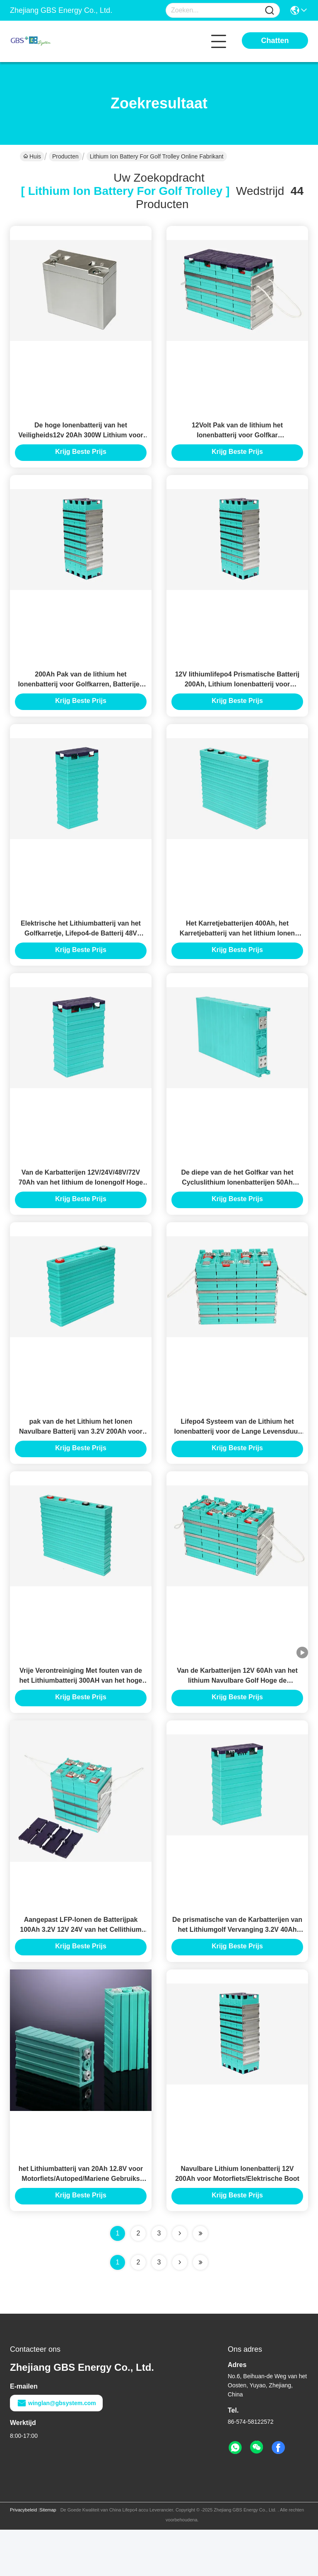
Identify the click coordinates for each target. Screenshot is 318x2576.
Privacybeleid (23, 2556)
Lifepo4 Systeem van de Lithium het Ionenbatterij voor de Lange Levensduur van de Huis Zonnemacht (237, 1460)
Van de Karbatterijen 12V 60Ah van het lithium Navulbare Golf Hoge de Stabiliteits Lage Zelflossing (237, 1715)
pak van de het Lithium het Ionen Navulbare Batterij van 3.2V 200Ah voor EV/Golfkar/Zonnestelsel (80, 1460)
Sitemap (47, 2556)
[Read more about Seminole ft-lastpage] (200, 2308)
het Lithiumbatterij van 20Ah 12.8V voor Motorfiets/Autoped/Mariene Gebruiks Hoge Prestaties (81, 2224)
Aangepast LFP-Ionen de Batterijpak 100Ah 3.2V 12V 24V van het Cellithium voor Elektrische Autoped (80, 1970)
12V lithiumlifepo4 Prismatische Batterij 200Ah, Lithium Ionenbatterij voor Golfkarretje (237, 695)
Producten (65, 156)
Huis (32, 156)
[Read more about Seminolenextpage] (179, 2308)
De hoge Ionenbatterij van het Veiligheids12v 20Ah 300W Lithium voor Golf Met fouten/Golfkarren (80, 440)
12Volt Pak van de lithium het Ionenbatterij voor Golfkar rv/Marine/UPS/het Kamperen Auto (237, 440)
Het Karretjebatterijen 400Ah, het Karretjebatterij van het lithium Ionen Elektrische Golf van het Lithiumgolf (237, 950)
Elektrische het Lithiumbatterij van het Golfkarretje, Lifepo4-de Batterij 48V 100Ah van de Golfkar (81, 950)
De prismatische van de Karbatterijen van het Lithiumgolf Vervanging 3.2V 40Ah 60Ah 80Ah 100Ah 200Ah (237, 1970)
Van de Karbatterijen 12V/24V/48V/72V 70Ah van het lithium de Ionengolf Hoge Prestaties (81, 1205)
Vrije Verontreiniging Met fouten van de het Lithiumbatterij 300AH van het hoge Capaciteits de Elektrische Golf (80, 1715)
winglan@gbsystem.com (56, 2449)
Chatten (275, 40)
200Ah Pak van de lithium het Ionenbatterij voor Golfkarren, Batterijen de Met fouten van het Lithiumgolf (80, 695)
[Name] (270, 10)
